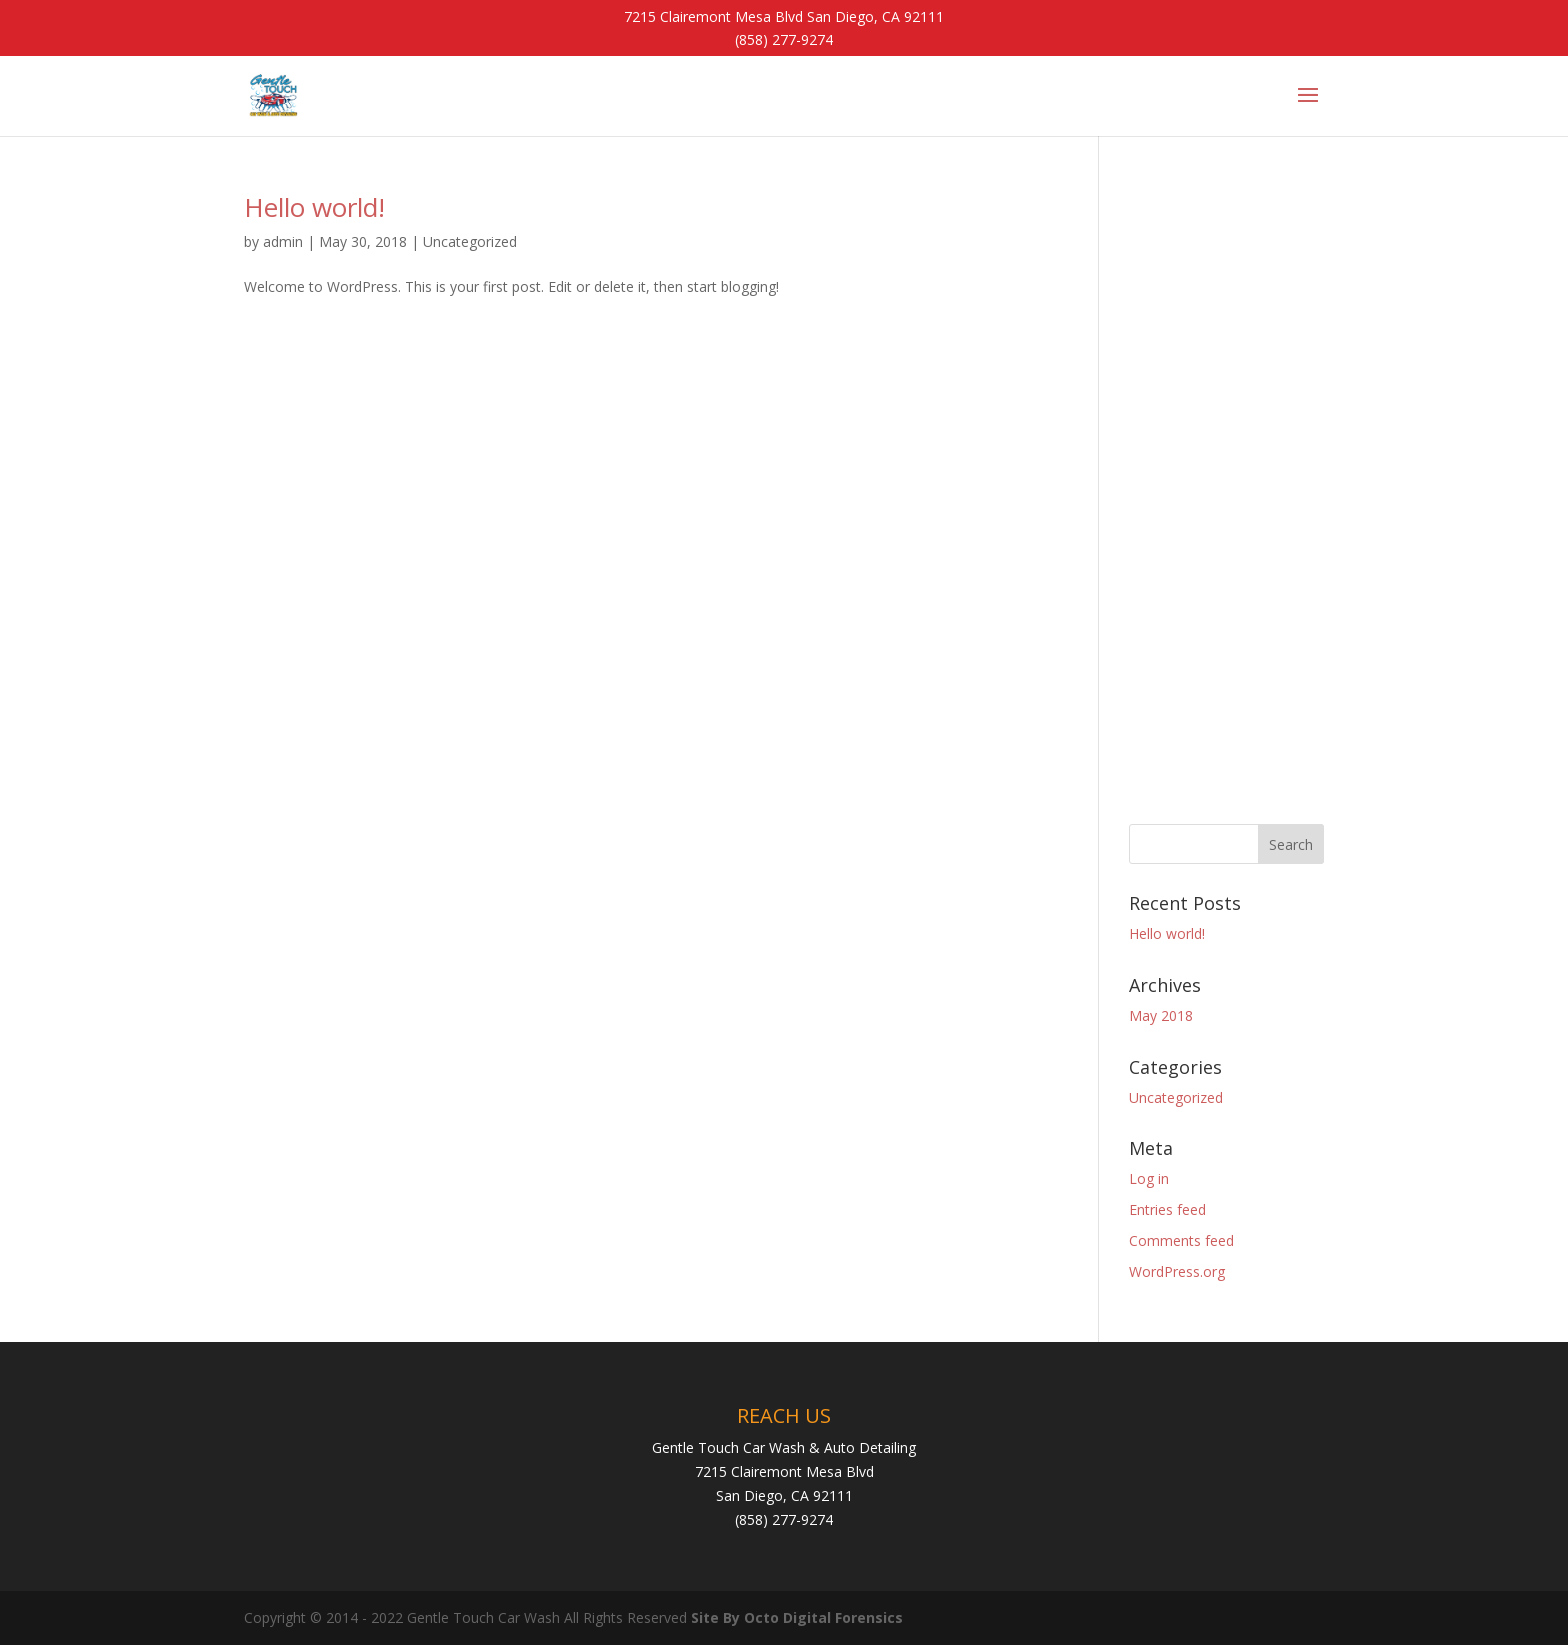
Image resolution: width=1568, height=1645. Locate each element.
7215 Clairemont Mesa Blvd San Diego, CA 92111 (784, 16)
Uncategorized (470, 241)
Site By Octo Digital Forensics (797, 1617)
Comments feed (1181, 1240)
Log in (1149, 1178)
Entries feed (1167, 1209)
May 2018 (1161, 1015)
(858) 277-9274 (784, 39)
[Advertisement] (1226, 494)
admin (283, 241)
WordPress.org (1177, 1271)
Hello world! (314, 207)
